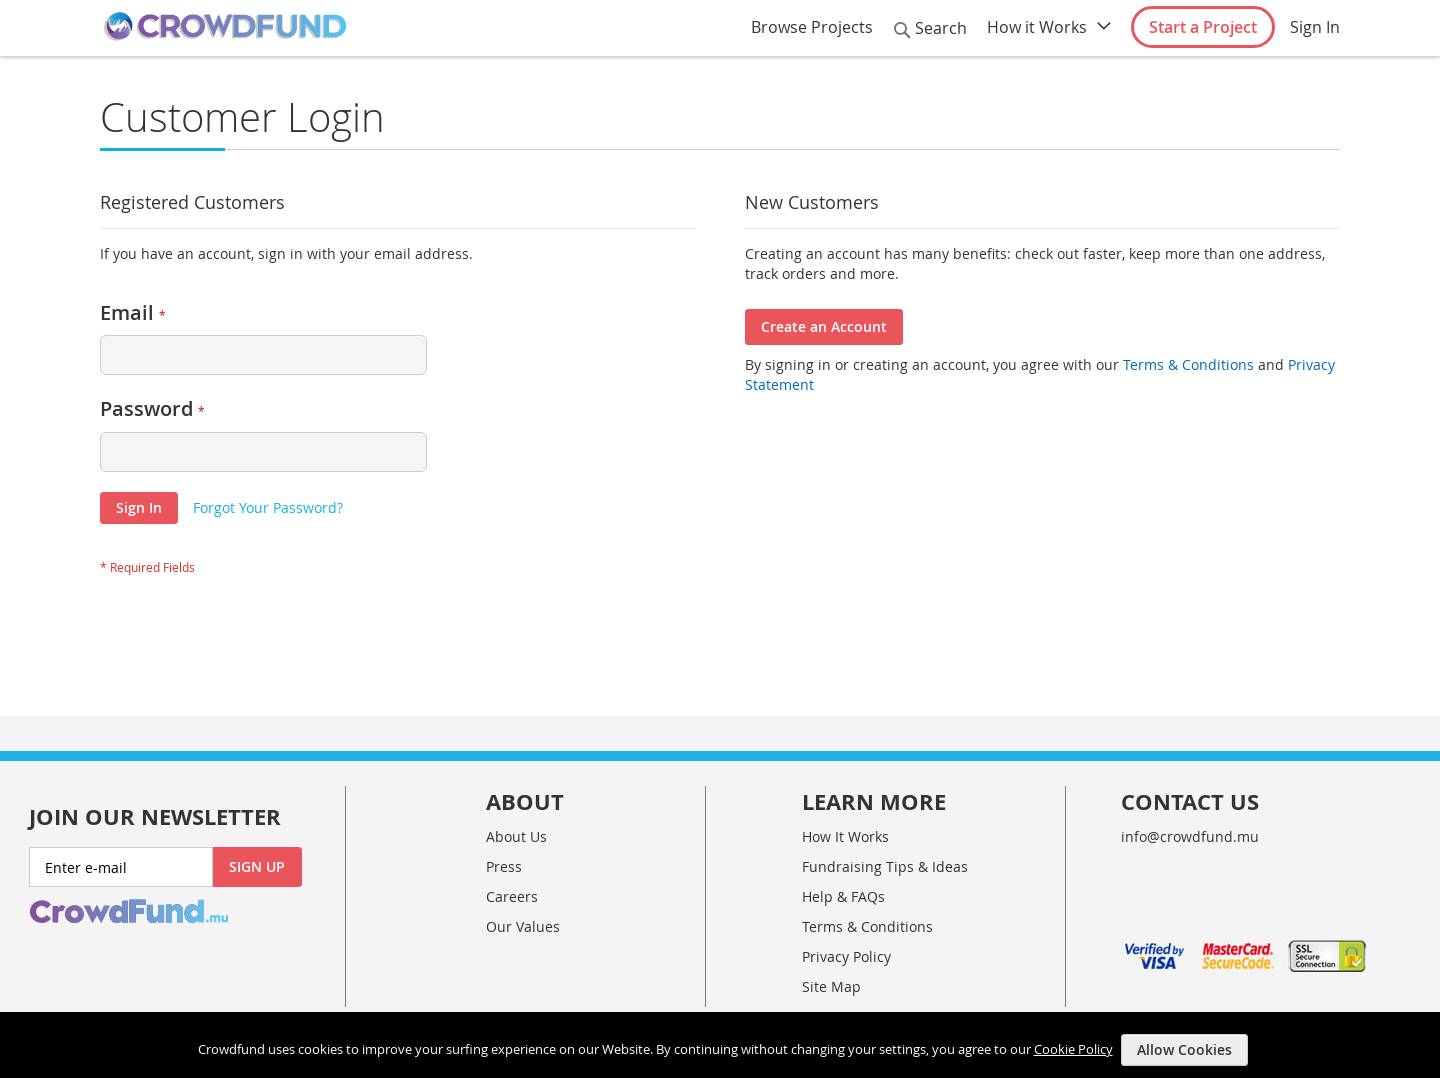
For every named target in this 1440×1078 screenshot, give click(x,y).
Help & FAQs (843, 896)
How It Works (845, 836)
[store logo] (225, 27)
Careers (512, 896)
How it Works (1037, 27)
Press (504, 866)
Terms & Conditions (1186, 364)
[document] (722, 1045)
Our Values (523, 926)
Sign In (1315, 27)
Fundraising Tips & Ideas (885, 866)
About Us (516, 836)
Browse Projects (812, 27)
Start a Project (1203, 27)
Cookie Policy (1073, 1048)
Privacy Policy (846, 956)
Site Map (831, 986)
